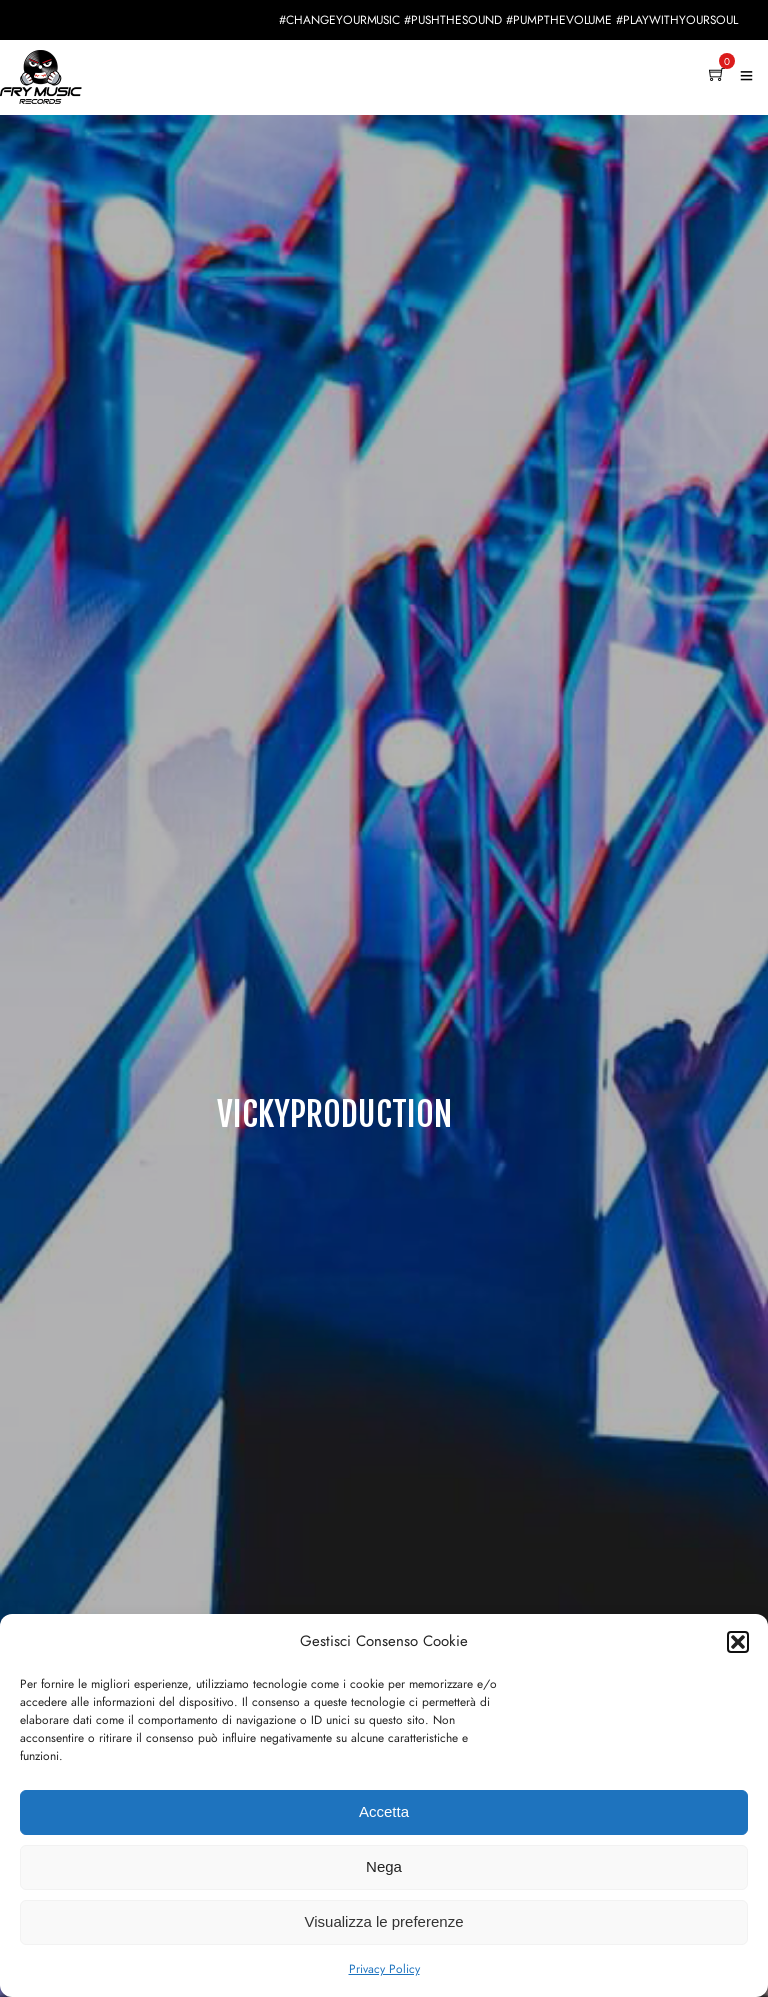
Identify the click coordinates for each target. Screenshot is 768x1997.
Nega (384, 1866)
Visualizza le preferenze (384, 1921)
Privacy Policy (384, 1969)
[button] (738, 1642)
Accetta (384, 1811)
